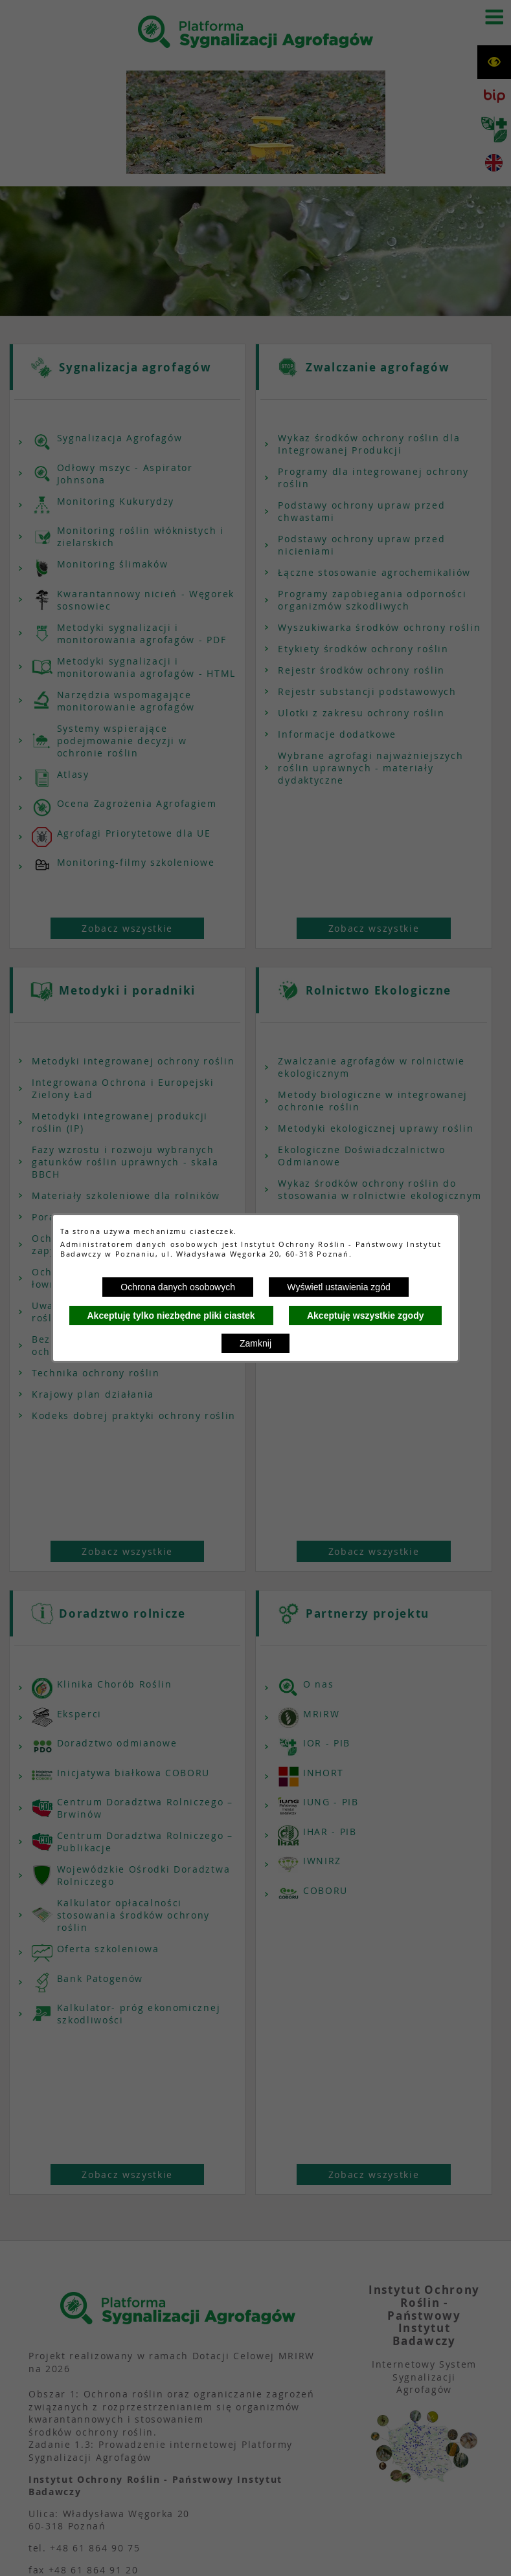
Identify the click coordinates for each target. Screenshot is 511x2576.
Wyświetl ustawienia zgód (338, 1287)
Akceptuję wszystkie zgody (365, 1315)
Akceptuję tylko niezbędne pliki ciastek (171, 1315)
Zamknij (255, 1343)
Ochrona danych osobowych (177, 1287)
